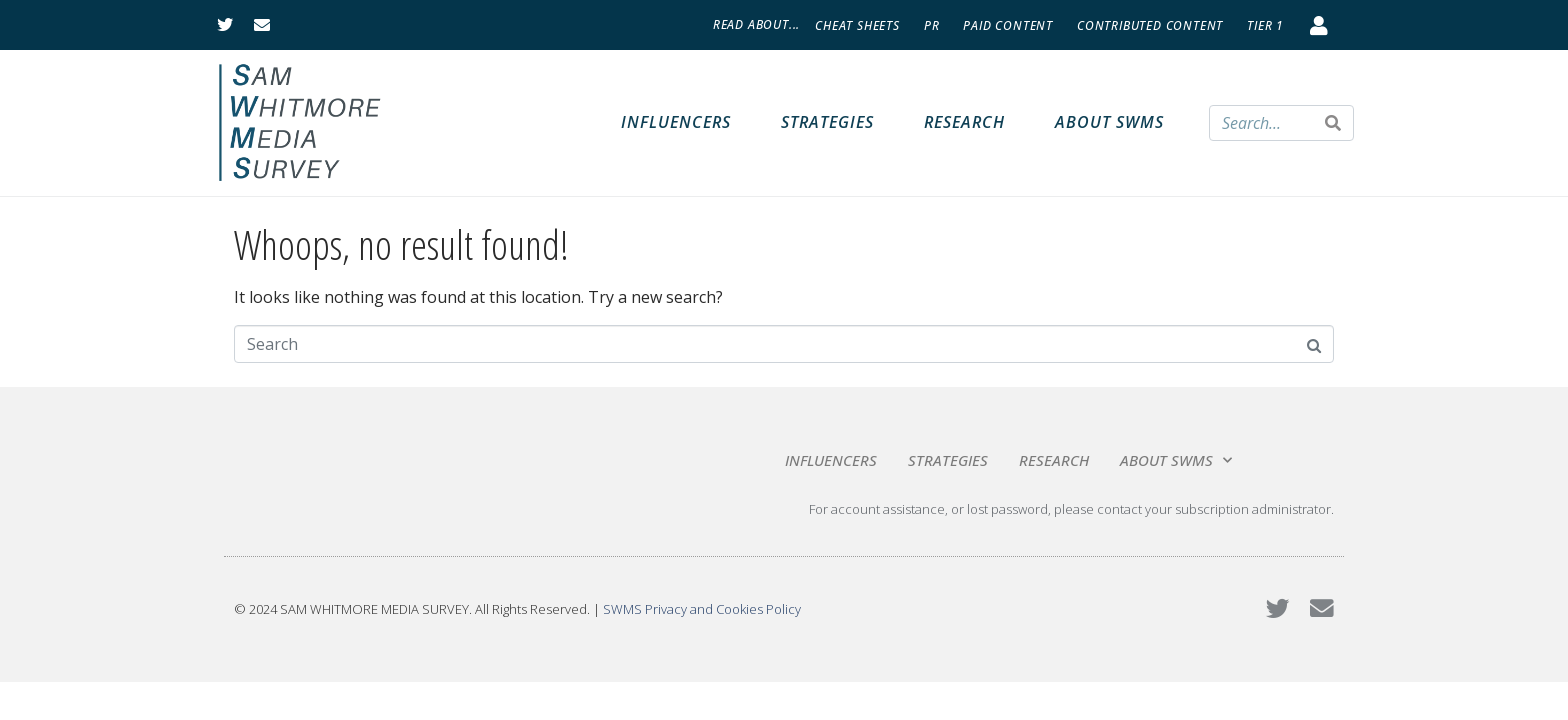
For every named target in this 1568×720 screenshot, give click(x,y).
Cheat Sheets (857, 25)
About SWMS (1109, 122)
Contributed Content (1150, 25)
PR (932, 25)
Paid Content (1008, 25)
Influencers (676, 122)
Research (964, 122)
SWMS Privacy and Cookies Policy (702, 609)
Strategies (827, 122)
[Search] (1333, 123)
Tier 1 (1265, 25)
